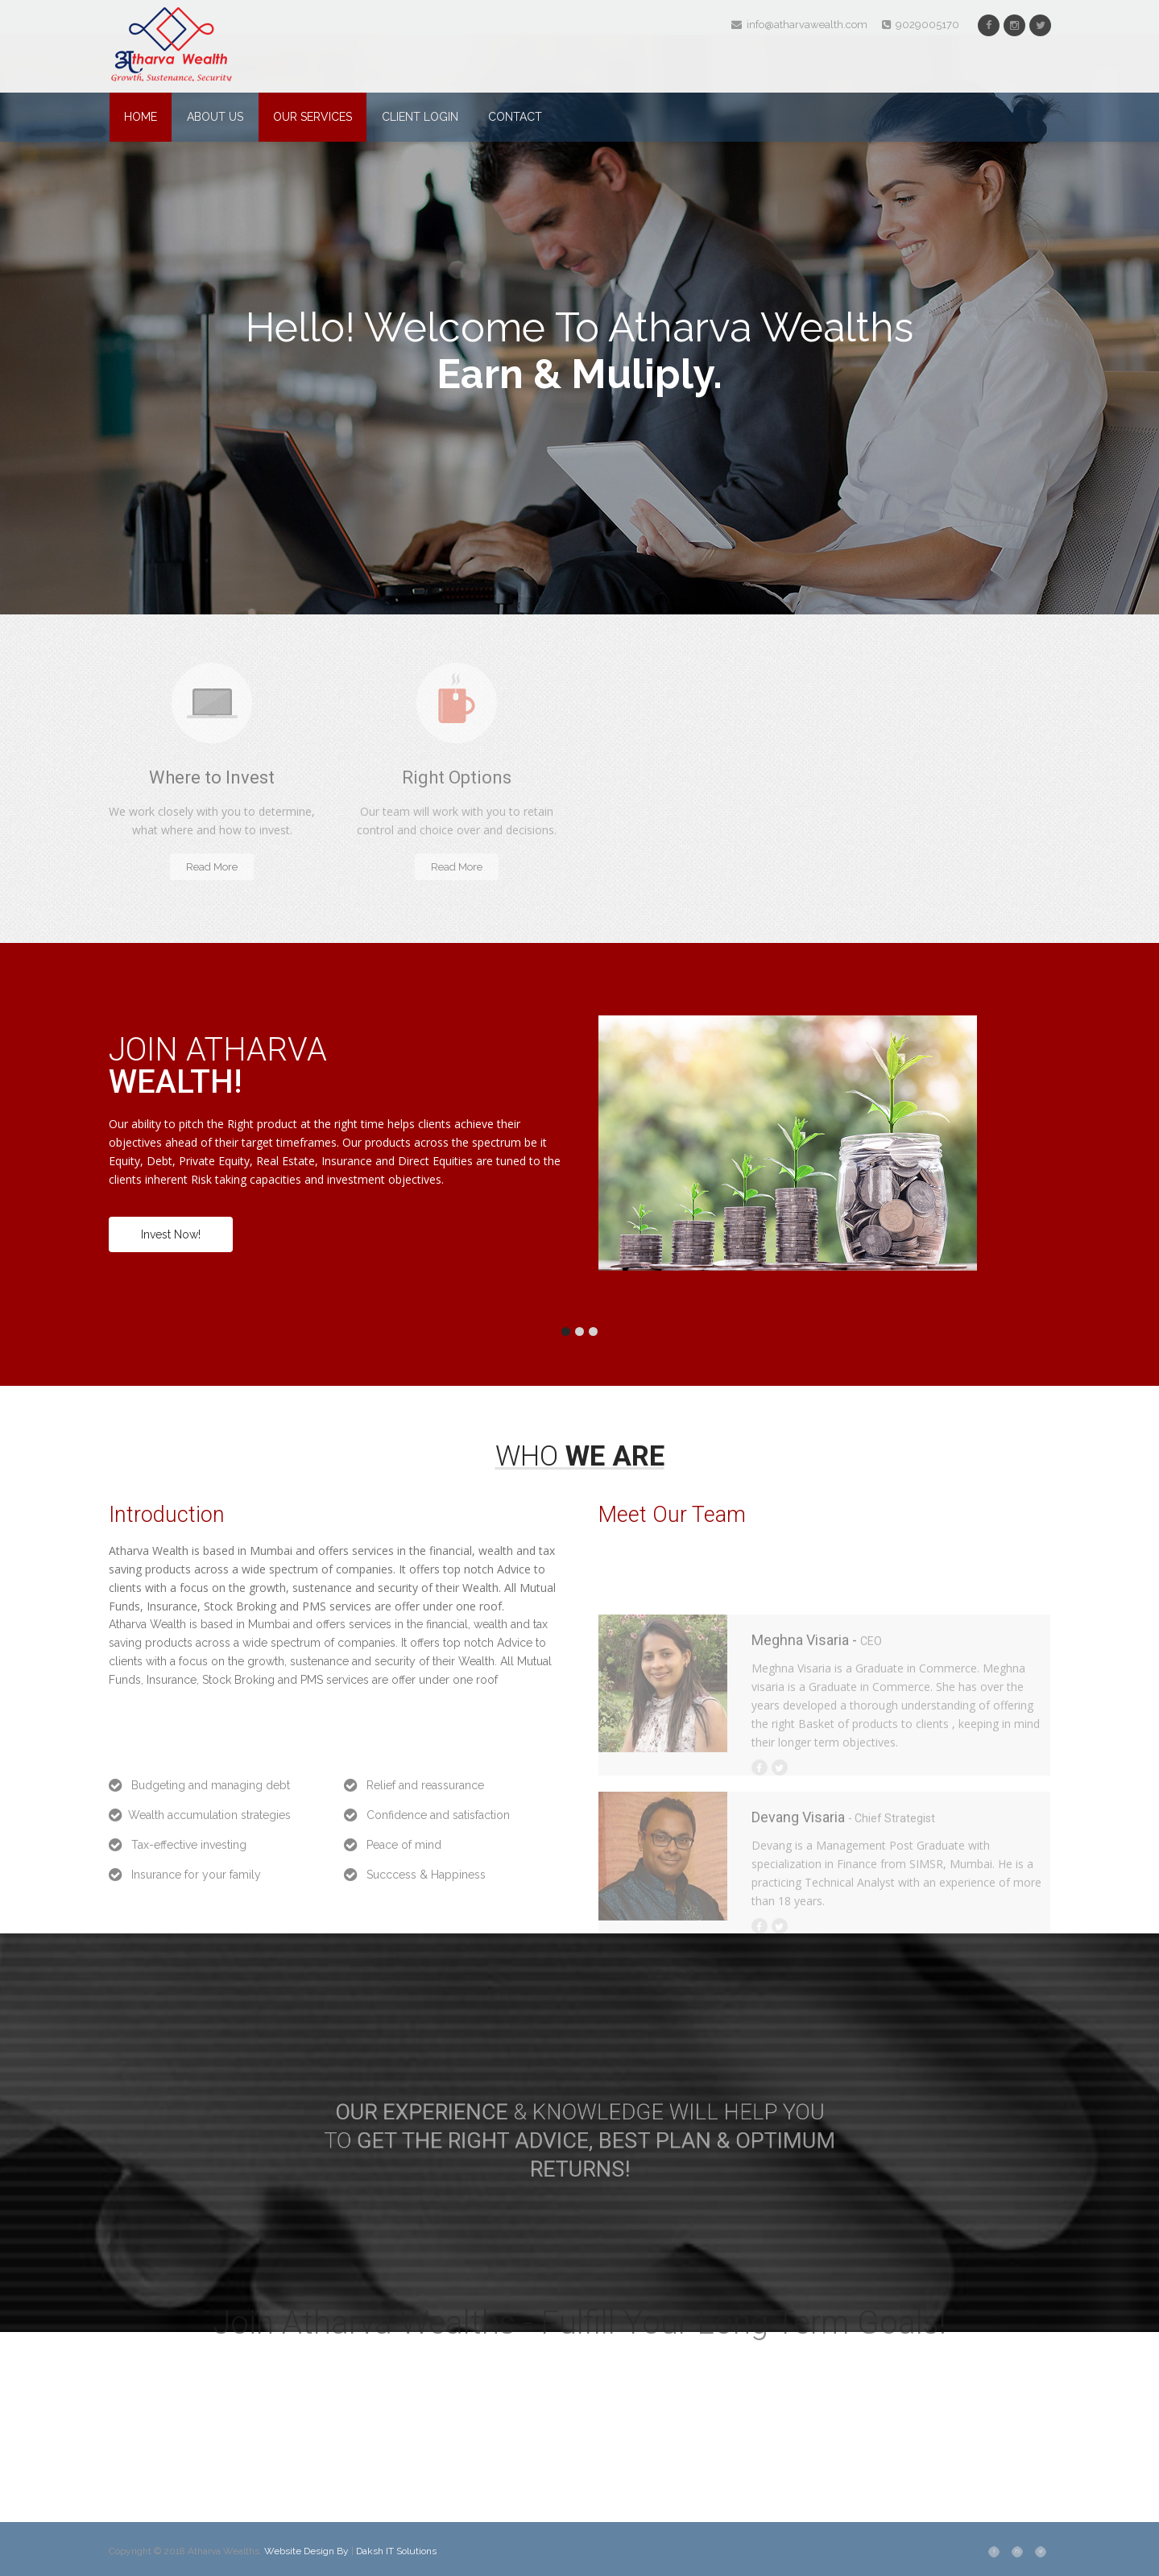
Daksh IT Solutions (396, 2551)
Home (140, 116)
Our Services (312, 116)
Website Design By (307, 2551)
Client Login (420, 116)
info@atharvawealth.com (799, 25)
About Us (215, 116)
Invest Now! (171, 1234)
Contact (515, 116)
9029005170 (920, 25)
